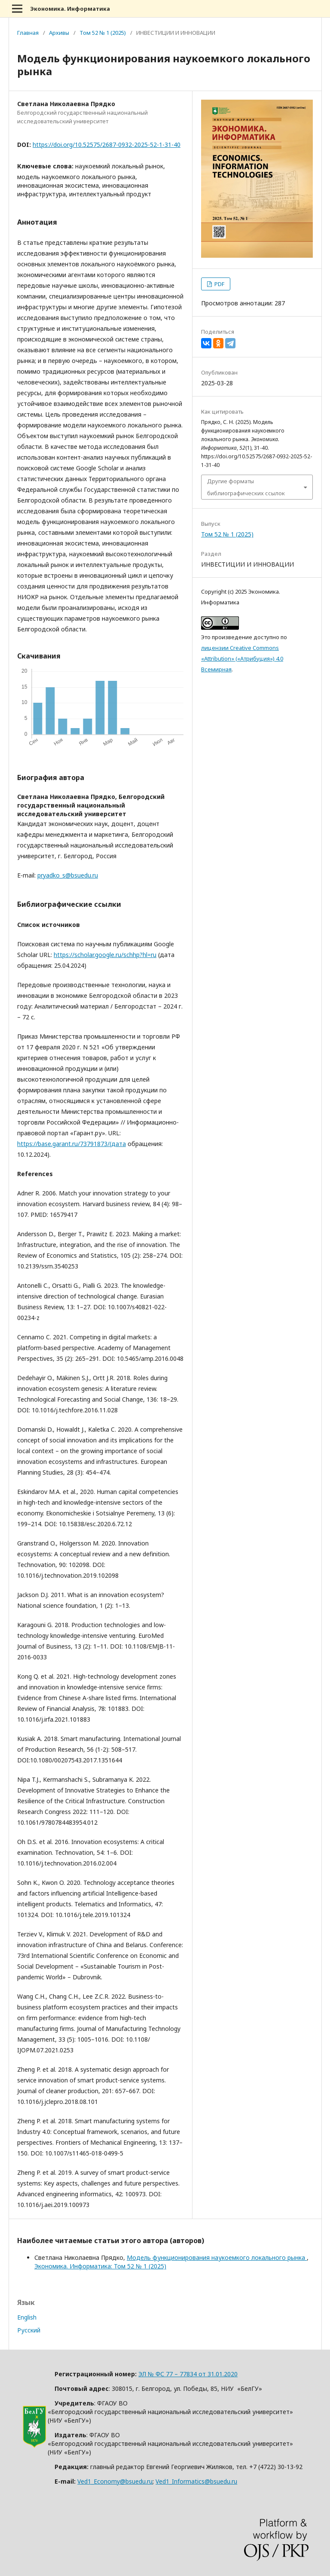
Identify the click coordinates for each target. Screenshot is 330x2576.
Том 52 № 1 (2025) (102, 33)
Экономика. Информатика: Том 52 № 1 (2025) (100, 2266)
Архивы (59, 33)
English (27, 2317)
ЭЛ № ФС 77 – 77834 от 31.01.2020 (188, 2374)
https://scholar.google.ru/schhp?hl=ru (105, 955)
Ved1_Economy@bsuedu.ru (115, 2481)
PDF (218, 284)
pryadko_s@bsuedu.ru (67, 875)
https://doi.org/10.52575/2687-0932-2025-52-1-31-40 (106, 144)
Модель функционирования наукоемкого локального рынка (217, 2257)
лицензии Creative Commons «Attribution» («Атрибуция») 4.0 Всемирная (242, 658)
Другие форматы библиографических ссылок (246, 487)
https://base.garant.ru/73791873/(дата (71, 1144)
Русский (28, 2330)
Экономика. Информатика (70, 8)
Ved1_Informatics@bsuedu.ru (196, 2481)
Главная (28, 33)
